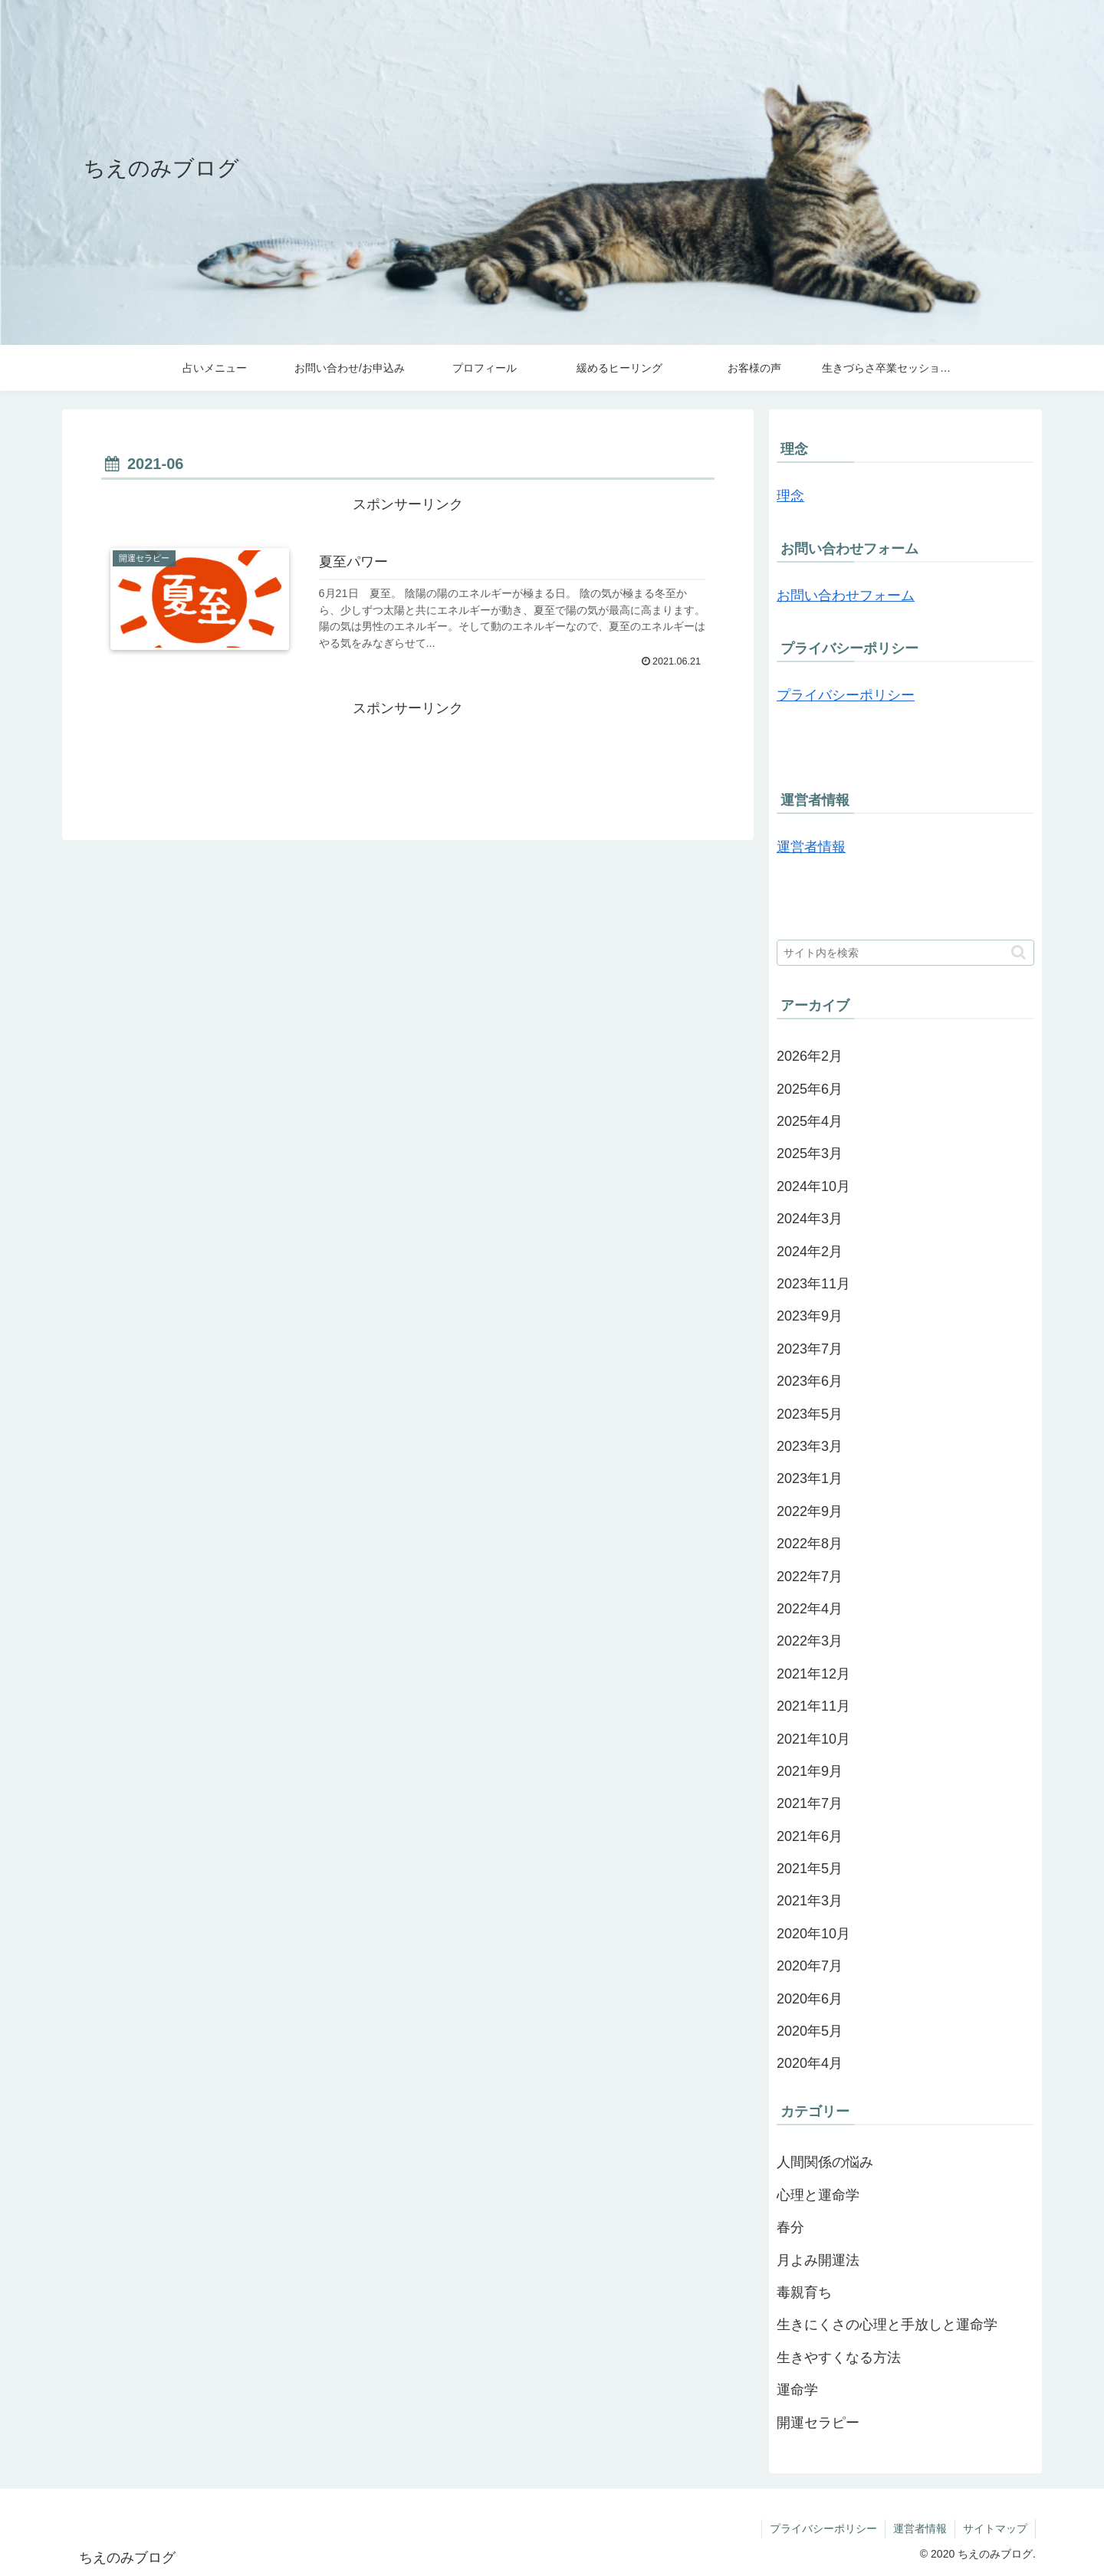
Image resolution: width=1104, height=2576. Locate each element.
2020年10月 (813, 1933)
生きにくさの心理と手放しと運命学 (887, 2324)
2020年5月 (810, 2031)
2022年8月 (810, 1543)
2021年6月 (810, 1836)
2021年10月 (813, 1739)
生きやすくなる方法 (839, 2357)
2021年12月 (813, 1674)
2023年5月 (810, 1414)
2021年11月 (813, 1706)
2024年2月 (810, 1251)
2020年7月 (810, 1966)
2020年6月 (810, 1999)
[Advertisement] (408, 756)
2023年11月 (813, 1283)
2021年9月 (810, 1771)
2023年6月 (810, 1381)
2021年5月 (810, 1868)
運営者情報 (811, 847)
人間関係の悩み (825, 2162)
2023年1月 (810, 1478)
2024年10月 (813, 1186)
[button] (1018, 952)
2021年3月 (810, 1900)
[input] (905, 953)
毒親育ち (804, 2292)
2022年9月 (810, 1511)
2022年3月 (810, 1641)
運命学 (797, 2389)
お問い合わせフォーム (846, 595)
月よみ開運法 (818, 2260)
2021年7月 (810, 1803)
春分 (790, 2227)
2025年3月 (810, 1153)
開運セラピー (818, 2422)
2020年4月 (810, 2063)
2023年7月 (810, 1349)
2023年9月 (810, 1316)
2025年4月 (810, 1121)
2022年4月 (810, 1608)
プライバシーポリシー (846, 695)
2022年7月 (810, 1576)
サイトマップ (995, 2528)
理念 (790, 496)
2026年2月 (810, 1056)
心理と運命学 (818, 2195)
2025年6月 (810, 1089)
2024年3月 (810, 1218)
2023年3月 (810, 1446)
